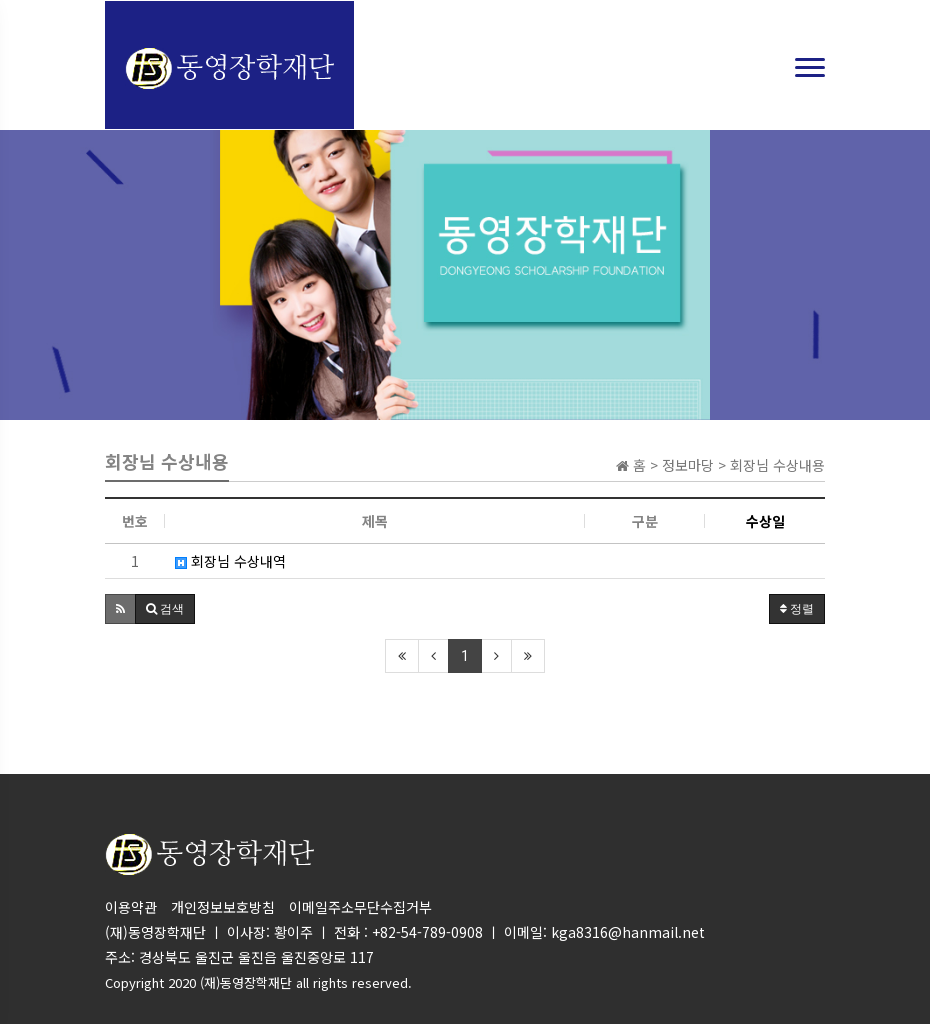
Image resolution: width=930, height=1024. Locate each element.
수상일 (765, 521)
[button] (120, 609)
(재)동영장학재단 (246, 982)
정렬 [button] (797, 609)
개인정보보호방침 (223, 907)
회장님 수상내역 (230, 561)
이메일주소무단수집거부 (360, 907)
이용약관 (131, 907)
